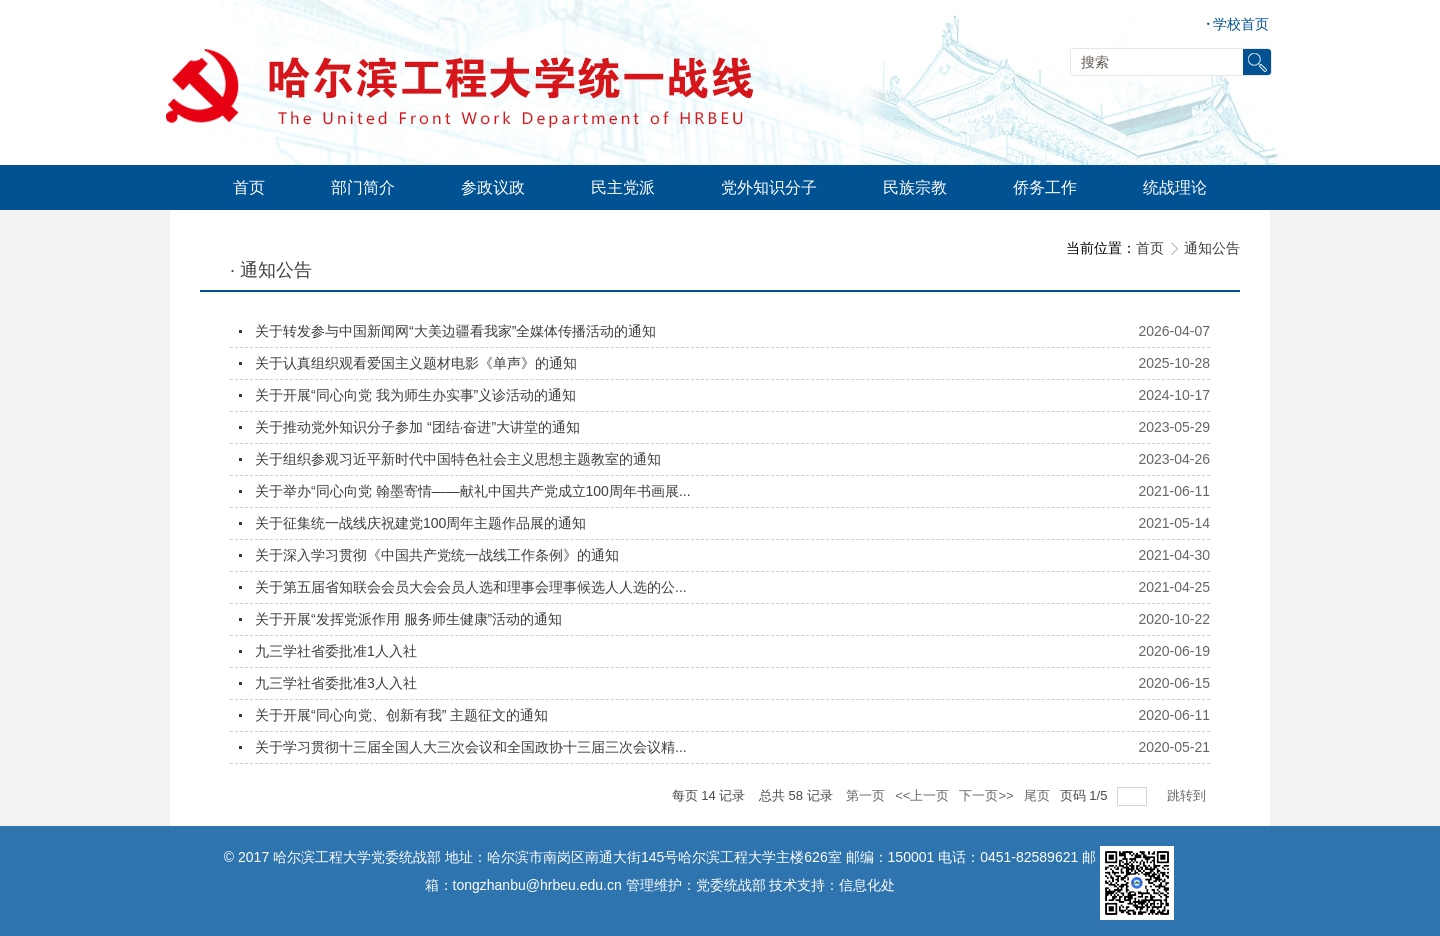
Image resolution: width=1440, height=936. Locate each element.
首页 (1150, 248)
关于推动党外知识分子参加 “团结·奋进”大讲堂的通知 (417, 427)
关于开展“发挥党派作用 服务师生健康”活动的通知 (408, 619)
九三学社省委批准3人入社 (336, 683)
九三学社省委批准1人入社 (336, 651)
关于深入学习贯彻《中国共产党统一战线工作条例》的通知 (437, 555)
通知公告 (1212, 248)
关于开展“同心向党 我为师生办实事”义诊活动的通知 (415, 395)
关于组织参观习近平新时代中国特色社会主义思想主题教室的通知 (458, 459)
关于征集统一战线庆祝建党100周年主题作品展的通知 (420, 523)
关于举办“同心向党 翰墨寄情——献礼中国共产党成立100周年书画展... (473, 491)
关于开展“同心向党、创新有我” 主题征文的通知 (401, 715)
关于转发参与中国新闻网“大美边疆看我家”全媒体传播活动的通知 (455, 331)
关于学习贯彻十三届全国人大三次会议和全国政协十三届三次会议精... (471, 747)
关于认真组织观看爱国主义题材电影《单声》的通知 (416, 363)
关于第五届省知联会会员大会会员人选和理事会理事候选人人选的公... (471, 587)
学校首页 (1237, 24)
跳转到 (1188, 795)
